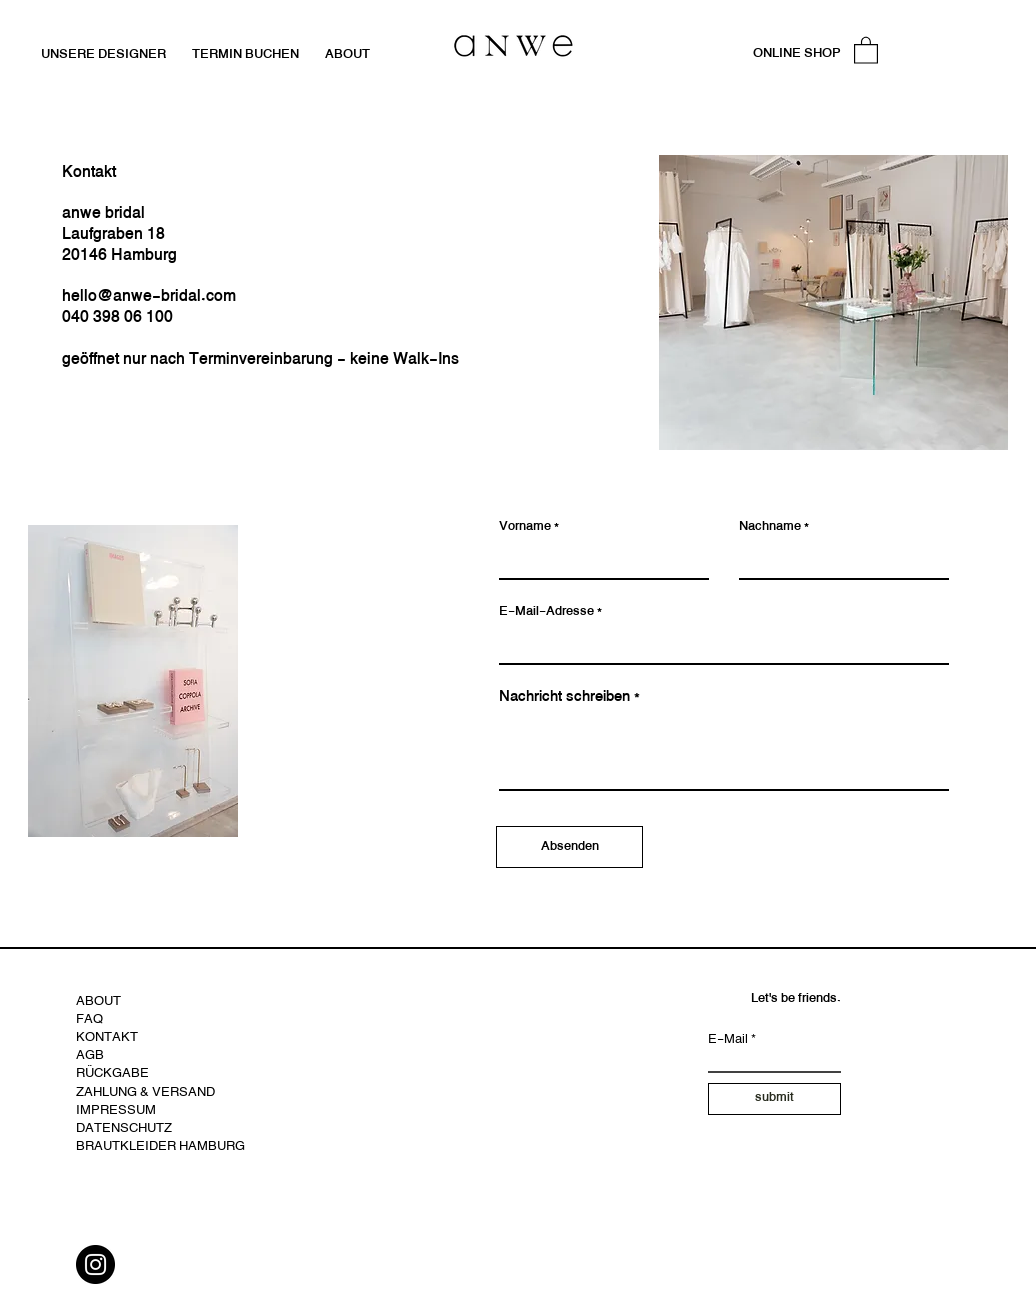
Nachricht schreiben (564, 697)
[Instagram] (95, 1264)
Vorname (525, 527)
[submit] (774, 1099)
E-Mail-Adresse (546, 612)
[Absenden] (569, 847)
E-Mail (728, 1040)
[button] (866, 49)
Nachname (770, 527)
